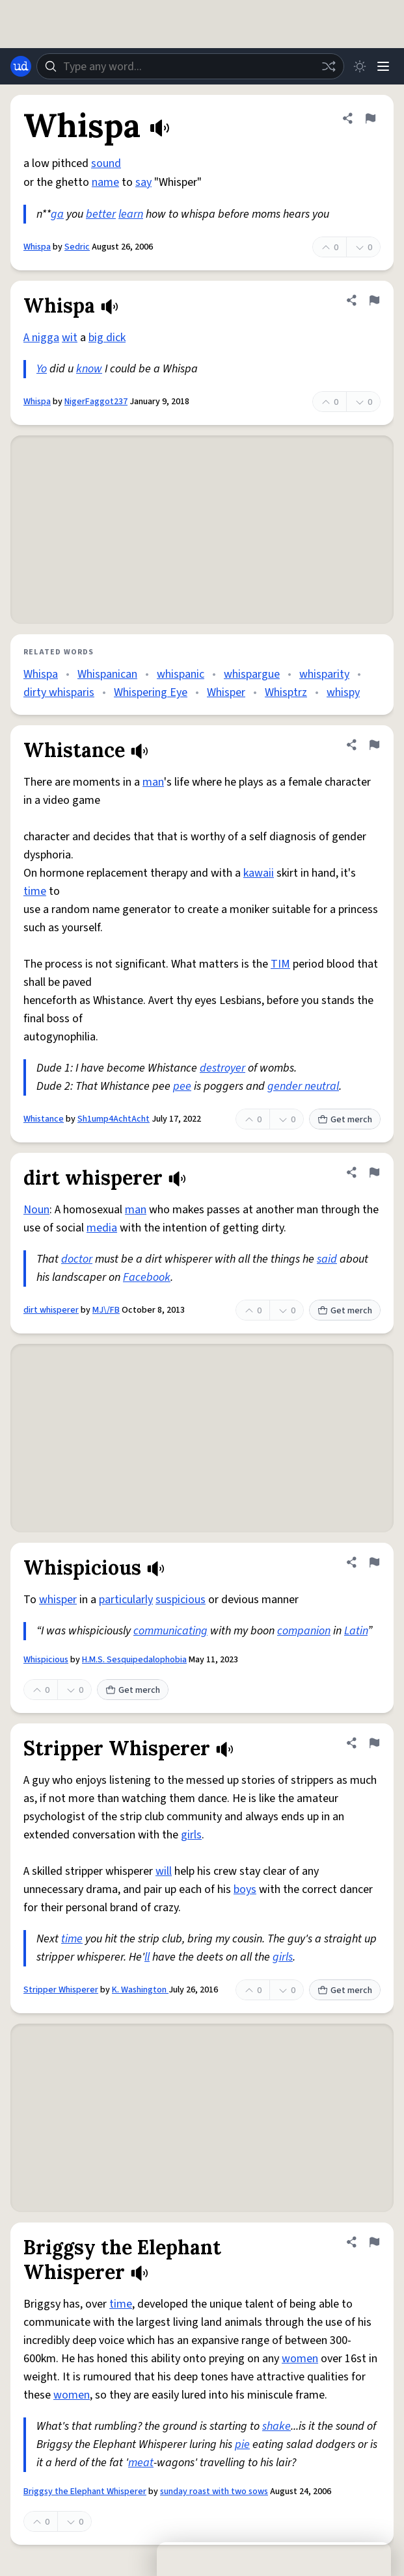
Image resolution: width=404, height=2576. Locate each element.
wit (69, 337)
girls (191, 1835)
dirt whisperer (51, 1310)
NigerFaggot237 (96, 401)
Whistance (43, 1119)
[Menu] (383, 66)
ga (57, 214)
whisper (58, 1599)
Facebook (146, 1277)
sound (106, 163)
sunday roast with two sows (214, 2491)
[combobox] (190, 66)
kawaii (258, 873)
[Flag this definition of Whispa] (370, 118)
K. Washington (140, 1989)
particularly (126, 1599)
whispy (343, 692)
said (327, 1259)
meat (141, 2462)
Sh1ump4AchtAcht (113, 1119)
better (101, 214)
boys (245, 1889)
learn (130, 214)
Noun (36, 1210)
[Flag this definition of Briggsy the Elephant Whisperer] (374, 2242)
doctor (76, 1259)
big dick (107, 337)
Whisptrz (286, 692)
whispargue (252, 674)
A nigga (41, 337)
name (105, 182)
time (34, 891)
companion (303, 1631)
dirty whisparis (58, 692)
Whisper (226, 692)
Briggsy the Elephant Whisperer (84, 2491)
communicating (170, 1631)
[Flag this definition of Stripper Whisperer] (374, 1742)
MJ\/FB (106, 1310)
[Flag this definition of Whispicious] (374, 1562)
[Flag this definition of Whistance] (374, 744)
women (300, 2359)
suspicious (180, 1599)
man (153, 782)
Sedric (77, 246)
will (163, 1871)
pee (182, 1086)
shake (276, 2426)
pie (242, 2444)
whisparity (324, 674)
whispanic (180, 674)
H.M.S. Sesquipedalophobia (134, 1659)
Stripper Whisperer (60, 1989)
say (143, 182)
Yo (41, 369)
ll (147, 1957)
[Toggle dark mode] (359, 66)
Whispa (37, 246)
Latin (356, 1631)
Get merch (344, 1119)
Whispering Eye (150, 692)
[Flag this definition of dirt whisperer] (374, 1172)
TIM (280, 964)
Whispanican (107, 674)
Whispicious (45, 1659)
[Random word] (328, 66)
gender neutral (303, 1086)
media (102, 1228)
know (89, 369)
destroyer (222, 1068)
